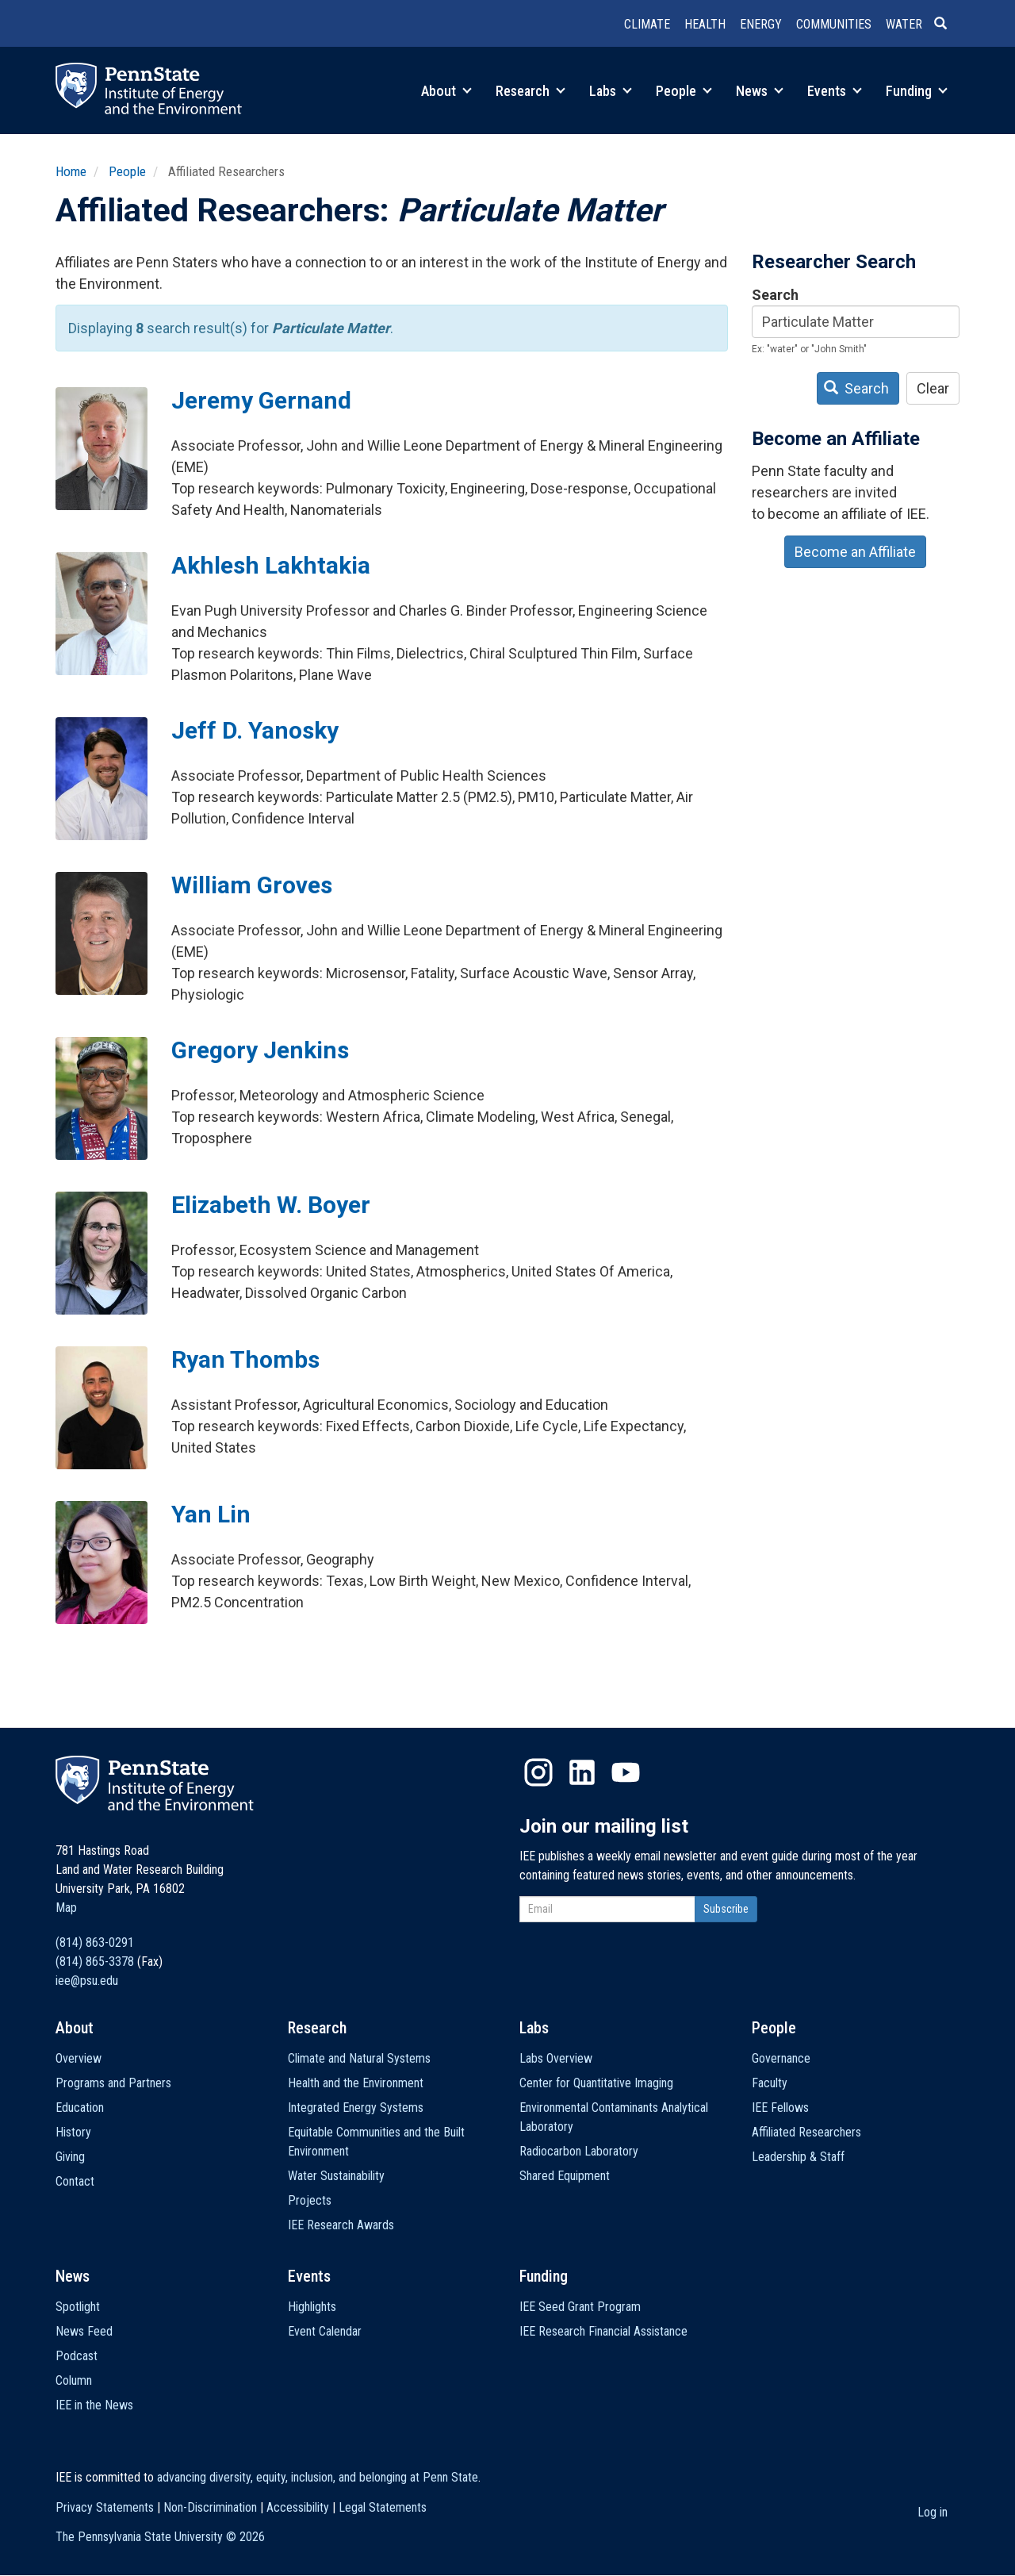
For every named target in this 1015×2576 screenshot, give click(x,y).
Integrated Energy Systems (355, 2107)
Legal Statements (383, 2507)
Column (74, 2380)
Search (775, 294)
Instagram (538, 1772)
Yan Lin (211, 1514)
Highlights (312, 2306)
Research (530, 91)
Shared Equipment (564, 2175)
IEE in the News (94, 2405)
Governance (781, 2058)
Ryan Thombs (245, 1359)
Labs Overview (555, 2058)
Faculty (769, 2082)
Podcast (77, 2355)
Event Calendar (325, 2331)
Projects (309, 2200)
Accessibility (297, 2507)
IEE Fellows (780, 2107)
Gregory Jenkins (260, 1050)
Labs (610, 91)
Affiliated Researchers (806, 2132)
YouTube (625, 1772)
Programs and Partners (113, 2082)
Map (66, 1907)
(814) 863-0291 (95, 1942)
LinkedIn (582, 1772)
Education (80, 2107)
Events (834, 91)
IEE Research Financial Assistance (603, 2331)
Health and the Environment (355, 2082)
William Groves (251, 885)
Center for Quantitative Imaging (596, 2082)
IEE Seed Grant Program (580, 2306)
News (759, 91)
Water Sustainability (336, 2175)
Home (71, 171)
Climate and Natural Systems (359, 2058)
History (73, 2132)
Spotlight (78, 2306)
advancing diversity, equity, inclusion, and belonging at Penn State (317, 2477)
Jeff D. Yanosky (255, 730)
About (446, 91)
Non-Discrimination (210, 2507)
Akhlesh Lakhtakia (270, 565)
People (684, 91)
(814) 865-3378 (95, 1961)
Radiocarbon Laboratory (578, 2151)
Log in (932, 2512)
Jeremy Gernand (261, 400)
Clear (933, 388)
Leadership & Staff (798, 2156)
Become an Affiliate (855, 551)
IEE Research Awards (341, 2224)
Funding (917, 91)
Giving (70, 2156)
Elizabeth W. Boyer (270, 1205)
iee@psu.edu (87, 1980)
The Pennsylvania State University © (160, 2536)
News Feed (84, 2331)
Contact (75, 2181)
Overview (79, 2058)
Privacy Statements (105, 2507)
